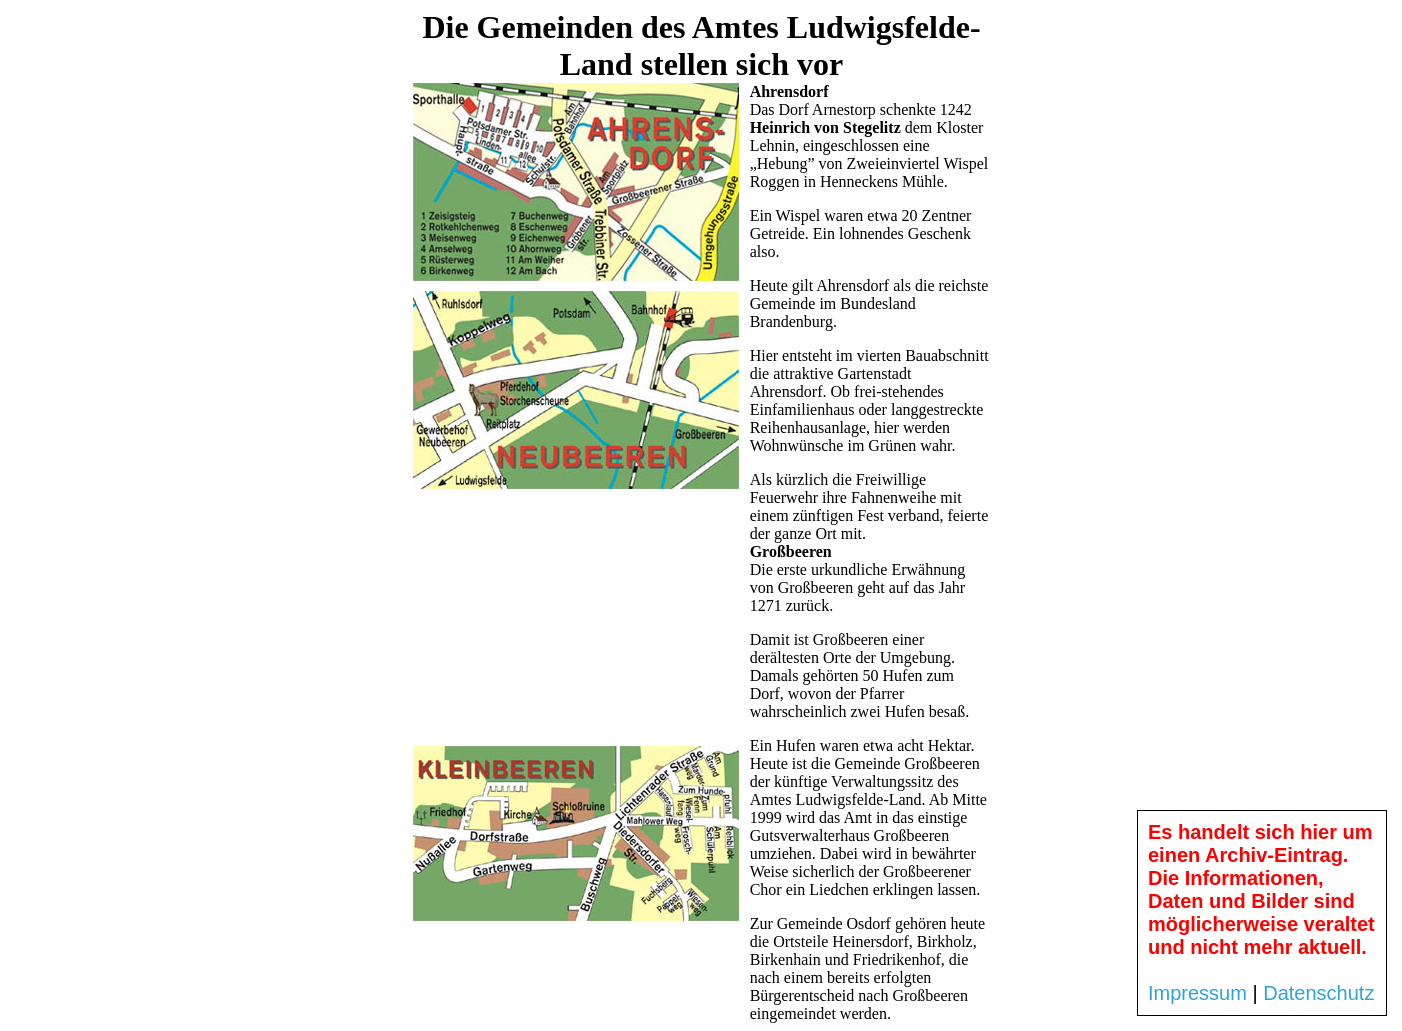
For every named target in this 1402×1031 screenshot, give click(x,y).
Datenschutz (1318, 993)
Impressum (1197, 993)
